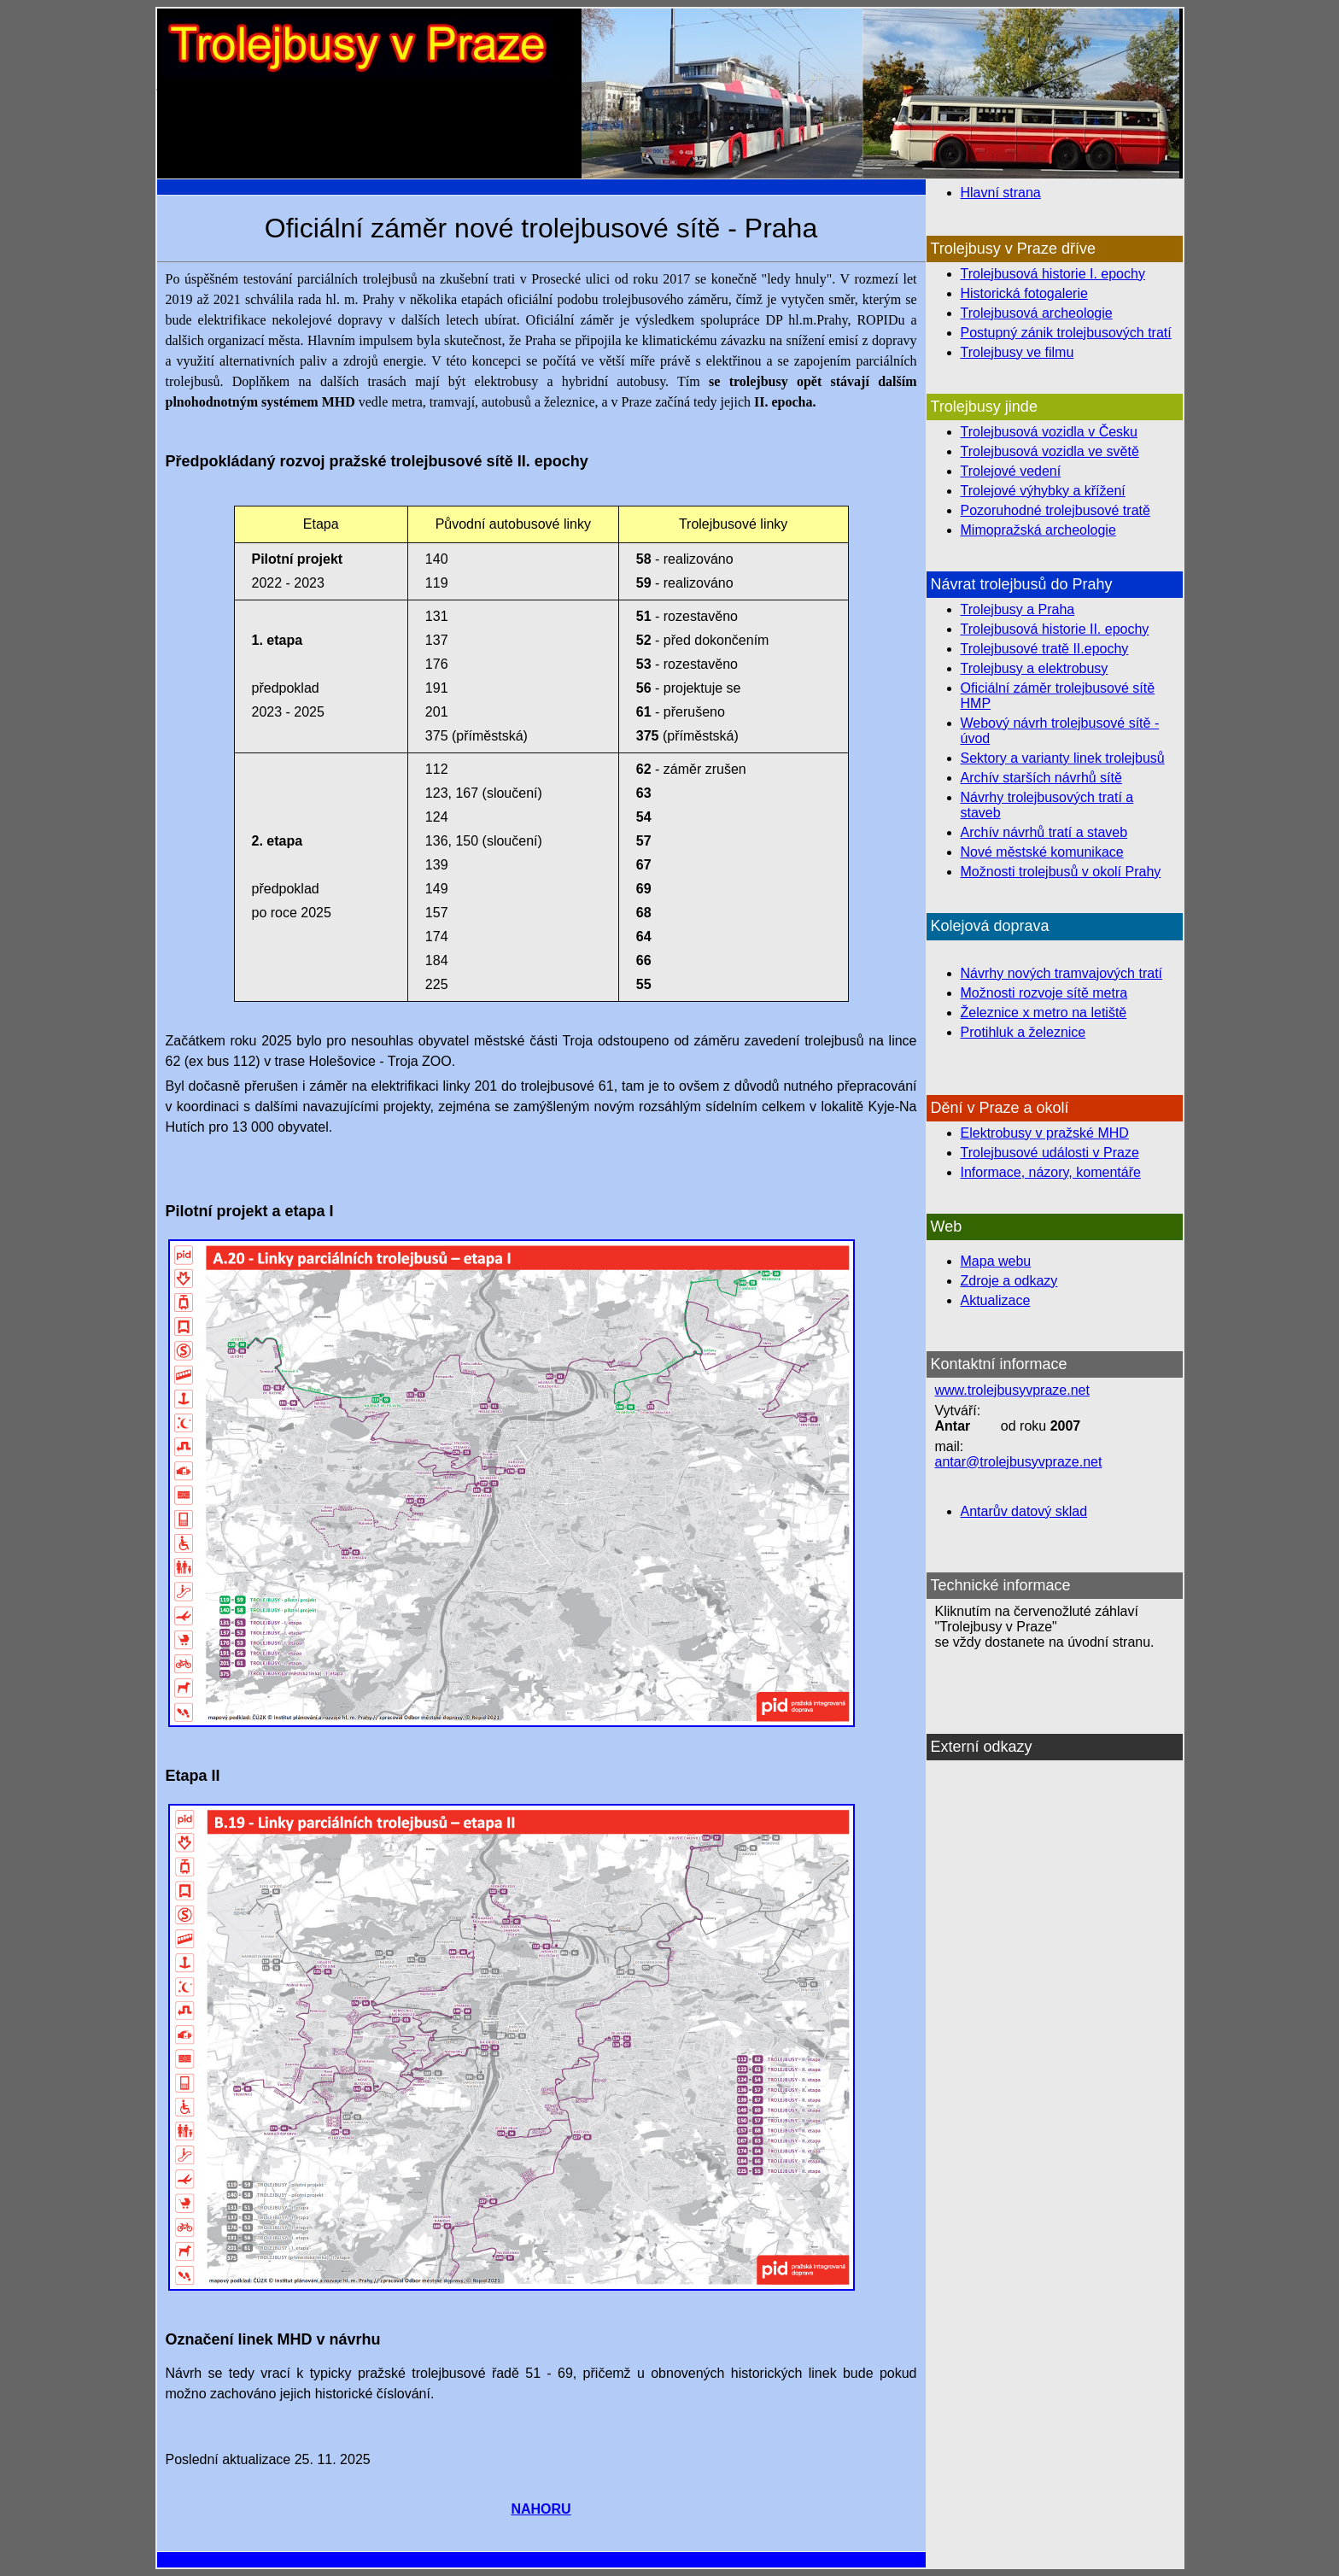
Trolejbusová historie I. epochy (1053, 273)
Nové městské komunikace (1042, 852)
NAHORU (540, 2509)
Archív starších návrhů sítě (1041, 777)
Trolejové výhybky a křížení (1043, 490)
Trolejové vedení (1011, 471)
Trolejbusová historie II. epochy (1055, 629)
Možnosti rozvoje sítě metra (1044, 993)
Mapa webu (996, 1261)
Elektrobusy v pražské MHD (1045, 1133)
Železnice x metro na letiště (1044, 1012)
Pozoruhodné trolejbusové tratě (1055, 510)
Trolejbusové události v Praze (1050, 1152)
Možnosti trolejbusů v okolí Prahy (1061, 871)
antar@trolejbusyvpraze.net (1018, 1462)
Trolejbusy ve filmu (1017, 352)
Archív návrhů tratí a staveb (1044, 832)
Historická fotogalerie (1024, 293)
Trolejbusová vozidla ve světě (1050, 451)
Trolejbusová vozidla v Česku (1049, 431)
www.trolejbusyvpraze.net (1012, 1390)
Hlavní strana (1001, 192)
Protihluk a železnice (1023, 1032)
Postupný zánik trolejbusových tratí (1066, 332)
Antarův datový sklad (1024, 1511)
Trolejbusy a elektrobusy (1034, 668)
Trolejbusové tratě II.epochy (1045, 648)
